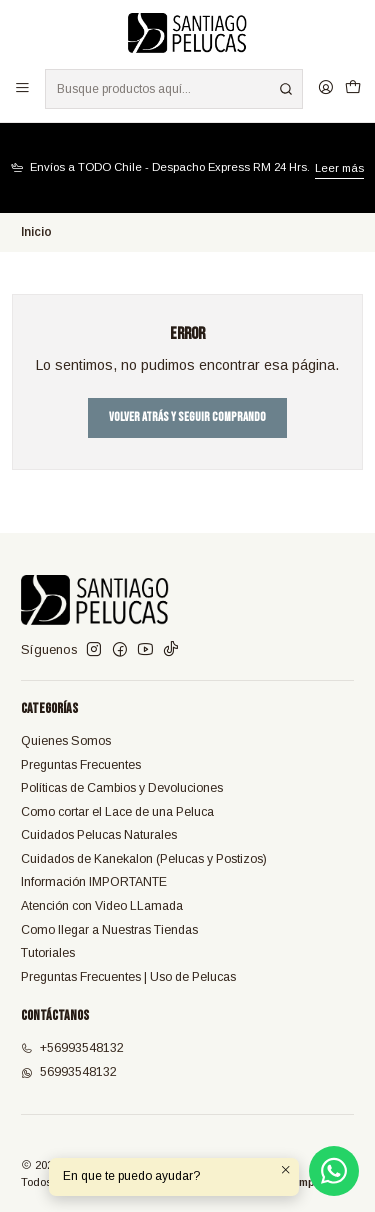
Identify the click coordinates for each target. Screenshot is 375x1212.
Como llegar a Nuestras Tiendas (109, 930)
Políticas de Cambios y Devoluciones (122, 788)
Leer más (339, 168)
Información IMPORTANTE (94, 882)
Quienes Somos (66, 741)
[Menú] (23, 88)
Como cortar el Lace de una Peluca (117, 812)
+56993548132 (72, 1048)
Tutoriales (48, 953)
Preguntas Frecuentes (81, 765)
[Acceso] (325, 88)
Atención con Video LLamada (102, 906)
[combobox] (173, 89)
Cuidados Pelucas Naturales (99, 835)
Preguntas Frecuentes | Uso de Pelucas (128, 977)
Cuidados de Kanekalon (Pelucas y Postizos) (144, 859)
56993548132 (69, 1072)
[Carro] (352, 88)
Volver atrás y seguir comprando (187, 417)
